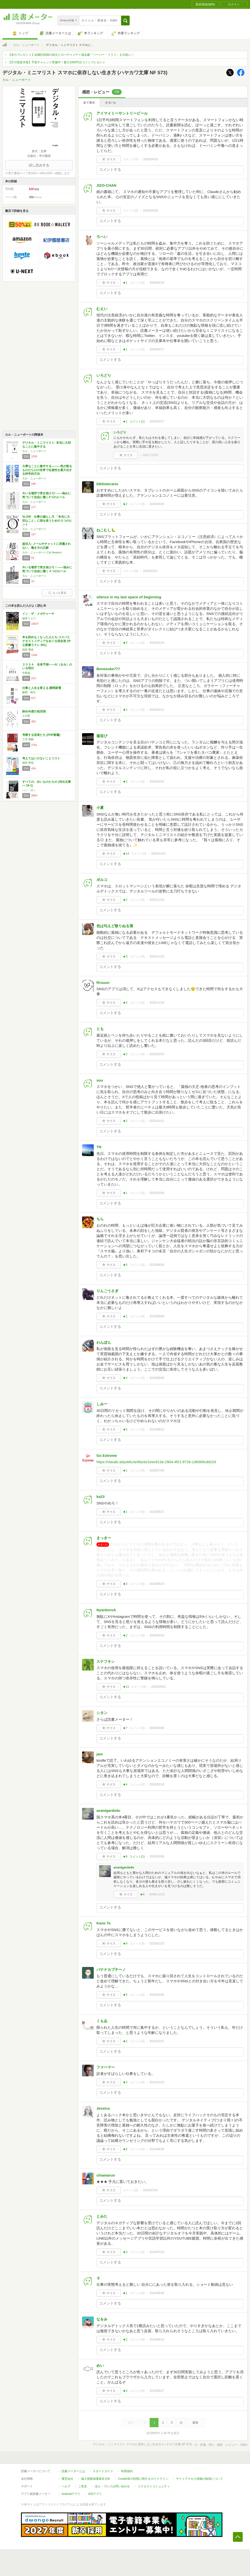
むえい (101, 309)
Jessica (103, 2108)
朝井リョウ (29, 618)
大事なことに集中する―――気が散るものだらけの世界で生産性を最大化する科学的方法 (47, 469)
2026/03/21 (150, 570)
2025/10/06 (156, 1192)
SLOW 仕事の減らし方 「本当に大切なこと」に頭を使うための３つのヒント (47, 520)
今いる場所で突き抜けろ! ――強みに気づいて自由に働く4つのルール (46, 495)
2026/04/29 (150, 159)
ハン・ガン (29, 790)
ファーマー (105, 2067)
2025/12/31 (158, 853)
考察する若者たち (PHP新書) (41, 735)
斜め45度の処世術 (34, 711)
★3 (125, 642)
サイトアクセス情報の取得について (199, 2478)
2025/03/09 (156, 1856)
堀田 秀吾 (28, 762)
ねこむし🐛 (106, 530)
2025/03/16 (156, 1784)
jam (99, 1754)
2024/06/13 (156, 2339)
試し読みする (39, 165)
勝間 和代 (29, 692)
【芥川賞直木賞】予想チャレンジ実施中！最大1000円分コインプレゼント (56, 62)
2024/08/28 (156, 2149)
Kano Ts (103, 1923)
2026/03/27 (156, 421)
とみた (101, 2216)
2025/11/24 (156, 899)
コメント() (130, 159)
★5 (125, 1265)
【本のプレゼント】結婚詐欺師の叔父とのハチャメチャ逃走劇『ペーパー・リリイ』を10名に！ (71, 54)
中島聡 (26, 672)
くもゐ (101, 2021)
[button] (125, 20)
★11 (126, 1686)
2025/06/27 (156, 1511)
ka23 (100, 1496)
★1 (125, 282)
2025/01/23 (156, 1943)
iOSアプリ (95, 2493)
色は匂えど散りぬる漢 (114, 926)
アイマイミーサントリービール (122, 113)
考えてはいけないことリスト (41, 758)
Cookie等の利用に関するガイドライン (143, 2478)
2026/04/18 (156, 282)
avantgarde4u (108, 1810)
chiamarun (105, 2175)
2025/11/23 (156, 956)
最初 (131, 2422)
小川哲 (26, 715)
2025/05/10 (156, 1635)
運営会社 (67, 2478)
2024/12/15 (156, 2082)
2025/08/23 (156, 1429)
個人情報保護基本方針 (95, 2478)
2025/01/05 (156, 1994)
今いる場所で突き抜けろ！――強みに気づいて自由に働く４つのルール (47, 569)
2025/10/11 (156, 1120)
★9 (125, 1856)
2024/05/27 (156, 2390)
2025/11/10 (156, 1002)
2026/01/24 (156, 642)
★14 (126, 853)
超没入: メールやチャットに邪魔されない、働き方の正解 (46, 545)
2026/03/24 (156, 504)
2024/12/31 (156, 2041)
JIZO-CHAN (106, 185)
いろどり (103, 375)
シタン (101, 1713)
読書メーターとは (73, 2471)
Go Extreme (106, 1455)
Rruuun (102, 982)
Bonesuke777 (108, 669)
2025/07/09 (156, 1470)
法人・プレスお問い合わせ (112, 2486)
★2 (125, 504)
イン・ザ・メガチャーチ (38, 613)
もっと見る (57, 592)
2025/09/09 (156, 1316)
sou (99, 1080)
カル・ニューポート (26, 45)
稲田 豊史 (28, 649)
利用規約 (127, 2471)
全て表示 (89, 102)
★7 (125, 1728)
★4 (125, 1002)
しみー (101, 1404)
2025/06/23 (156, 1583)
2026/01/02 (156, 781)
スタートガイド (103, 2471)
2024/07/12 (156, 2252)
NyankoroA (106, 1610)
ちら (100, 1219)
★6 (125, 2149)
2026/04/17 (156, 349)
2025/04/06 (156, 1728)
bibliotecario (107, 484)
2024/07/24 (150, 2190)
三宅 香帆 (28, 739)
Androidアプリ (71, 2493)
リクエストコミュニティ (154, 2486)
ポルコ (101, 880)
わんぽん (103, 1342)
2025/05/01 (158, 1686)
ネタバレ (111, 102)
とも (100, 1029)
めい (100, 2365)
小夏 (100, 807)
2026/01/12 (156, 709)
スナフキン (105, 1661)
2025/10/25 (156, 1054)
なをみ (101, 2319)
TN (98, 1147)
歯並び (101, 736)
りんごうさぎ (107, 1291)
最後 (195, 2422)
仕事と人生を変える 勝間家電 (41, 688)
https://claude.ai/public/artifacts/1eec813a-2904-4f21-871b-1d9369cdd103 (156, 1462)
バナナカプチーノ (111, 1969)
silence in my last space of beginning (128, 597)
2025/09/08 (156, 1377)
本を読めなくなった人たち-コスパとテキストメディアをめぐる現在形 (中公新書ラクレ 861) (46, 640)
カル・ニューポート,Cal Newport (42, 552)
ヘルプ (66, 2486)
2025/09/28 (156, 1264)
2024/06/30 (156, 2293)
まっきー (103, 1538)
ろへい (101, 237)
